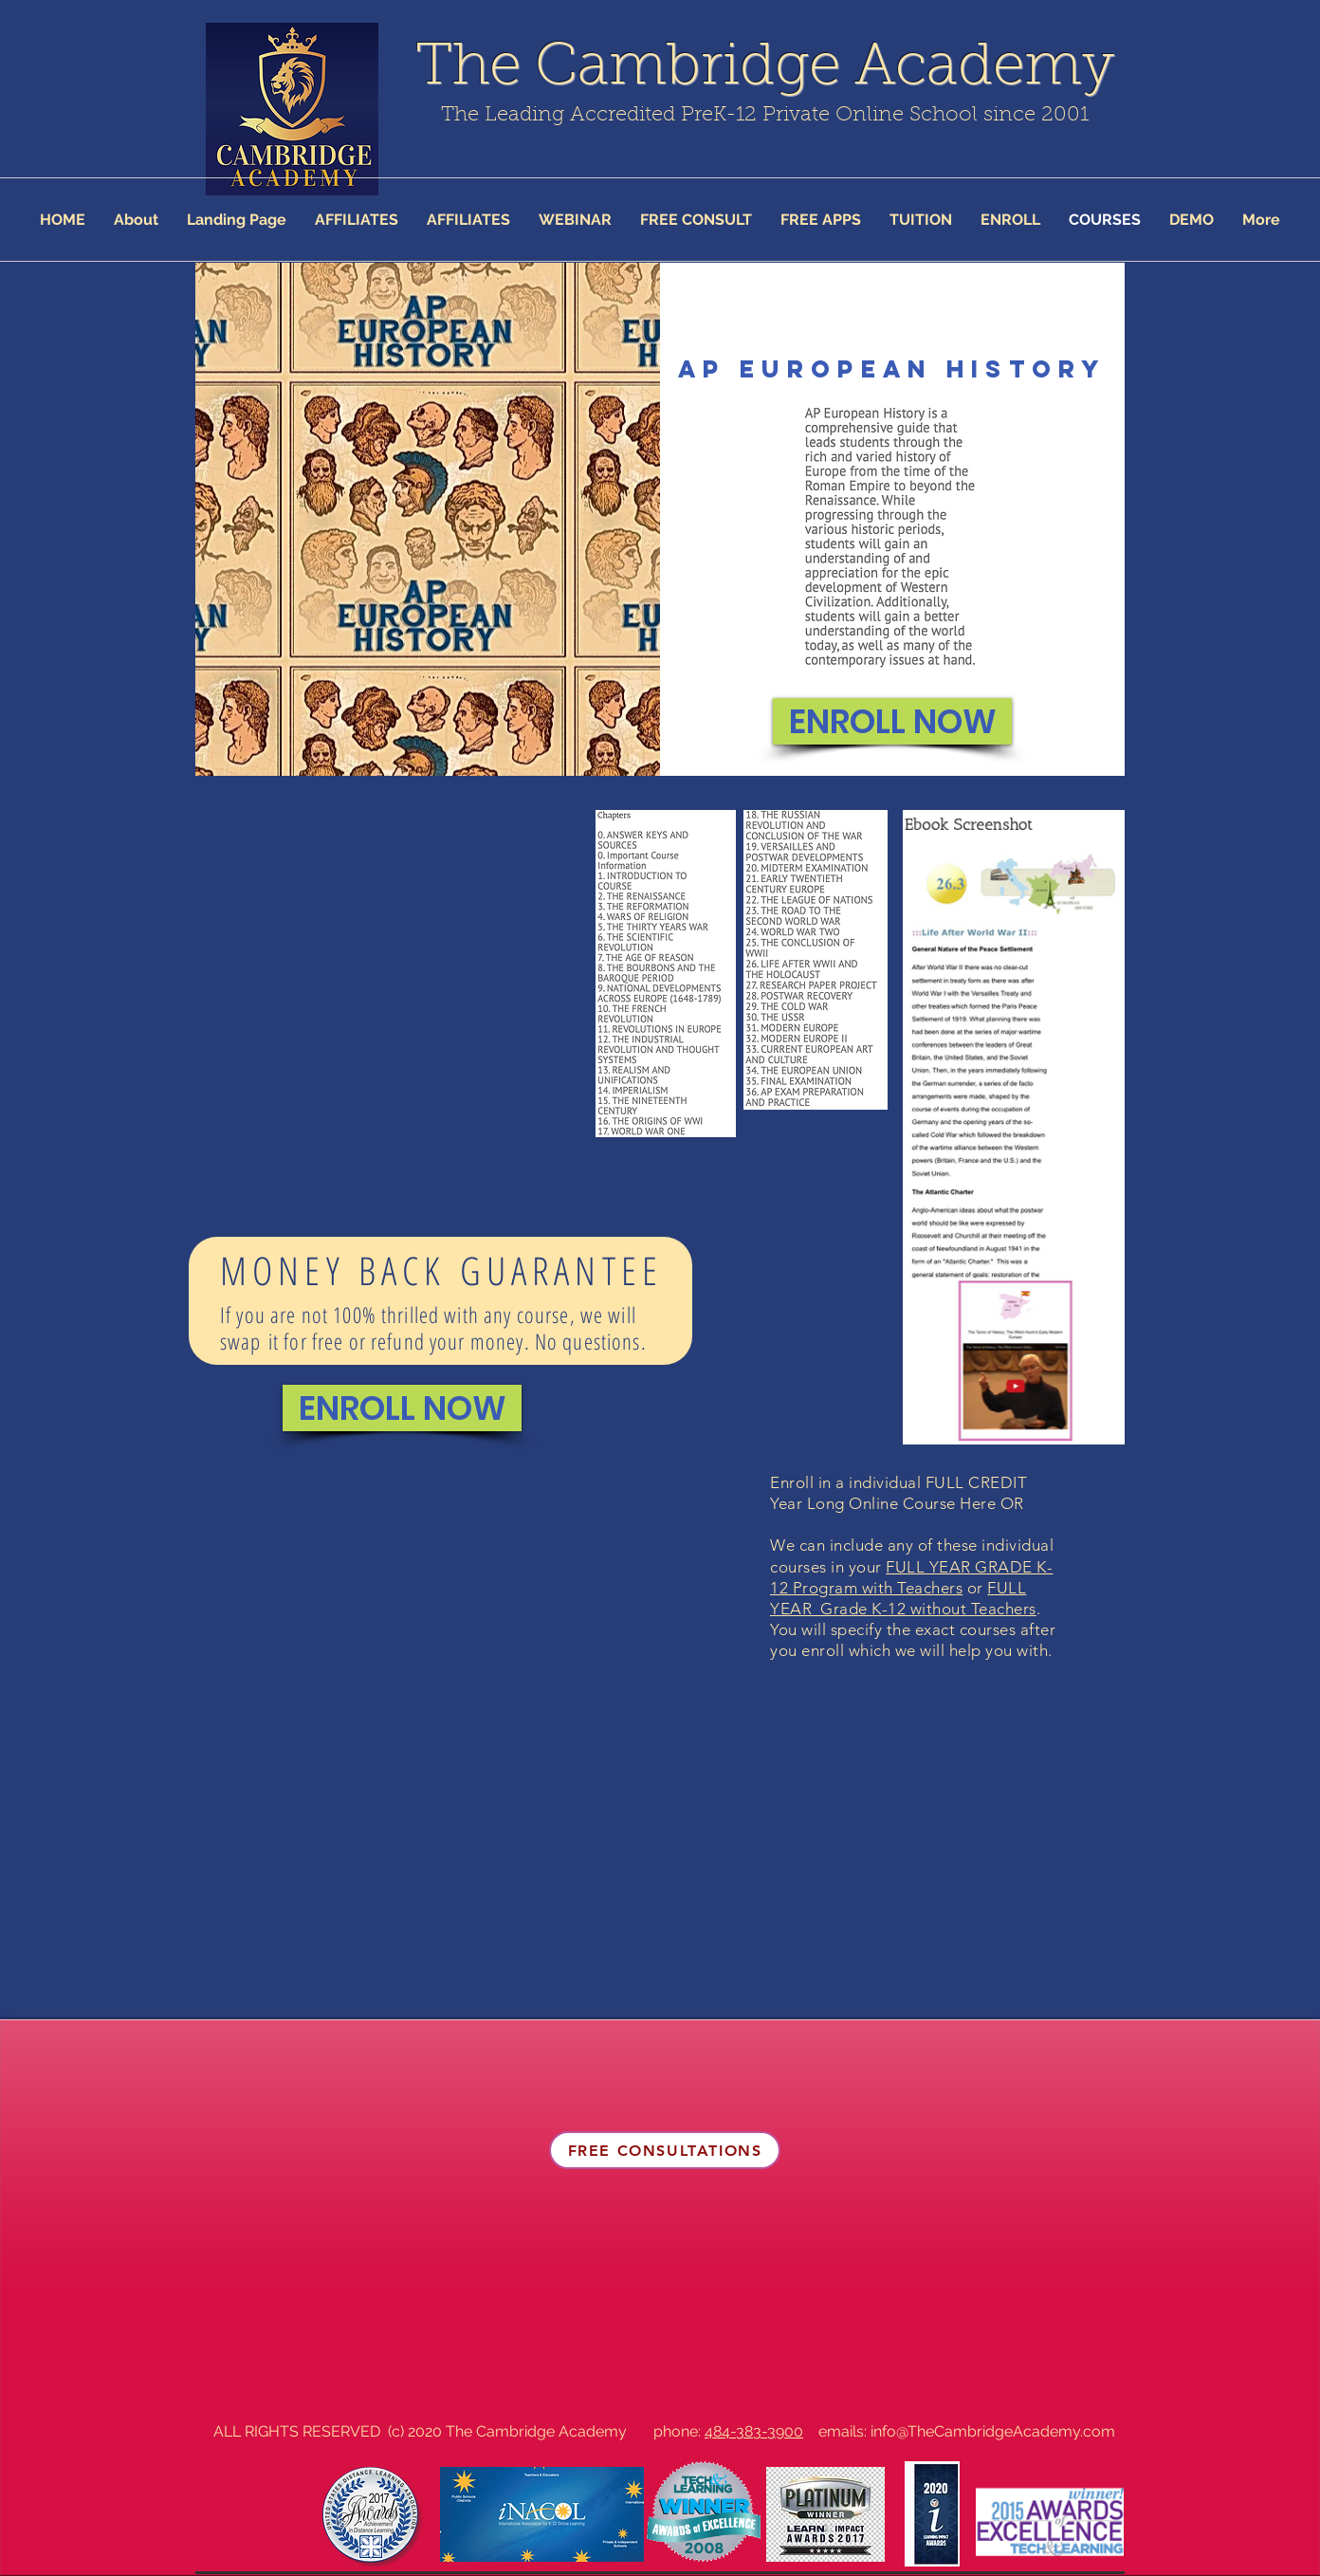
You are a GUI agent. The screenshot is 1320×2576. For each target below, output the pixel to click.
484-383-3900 (754, 2431)
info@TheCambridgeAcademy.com (993, 2431)
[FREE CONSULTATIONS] (664, 2150)
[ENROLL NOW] (892, 721)
